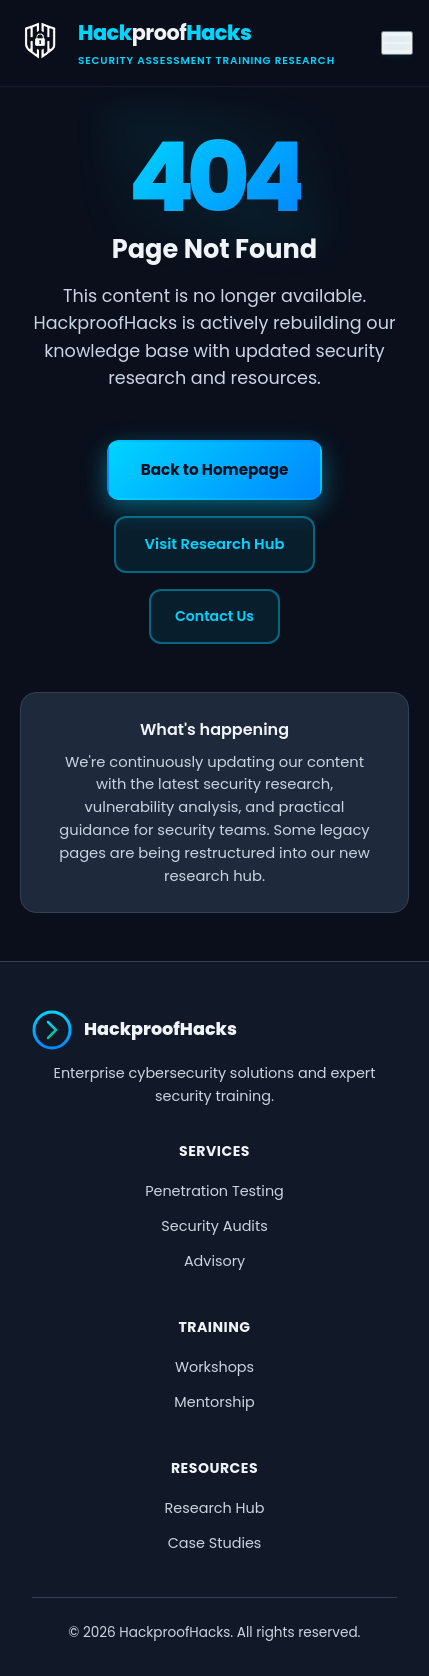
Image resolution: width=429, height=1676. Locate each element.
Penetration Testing (214, 1191)
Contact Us (214, 616)
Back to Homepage (215, 469)
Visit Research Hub (215, 544)
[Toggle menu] (397, 43)
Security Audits (214, 1226)
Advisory (214, 1261)
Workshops (214, 1367)
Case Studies (215, 1543)
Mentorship (214, 1402)
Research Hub (215, 1508)
